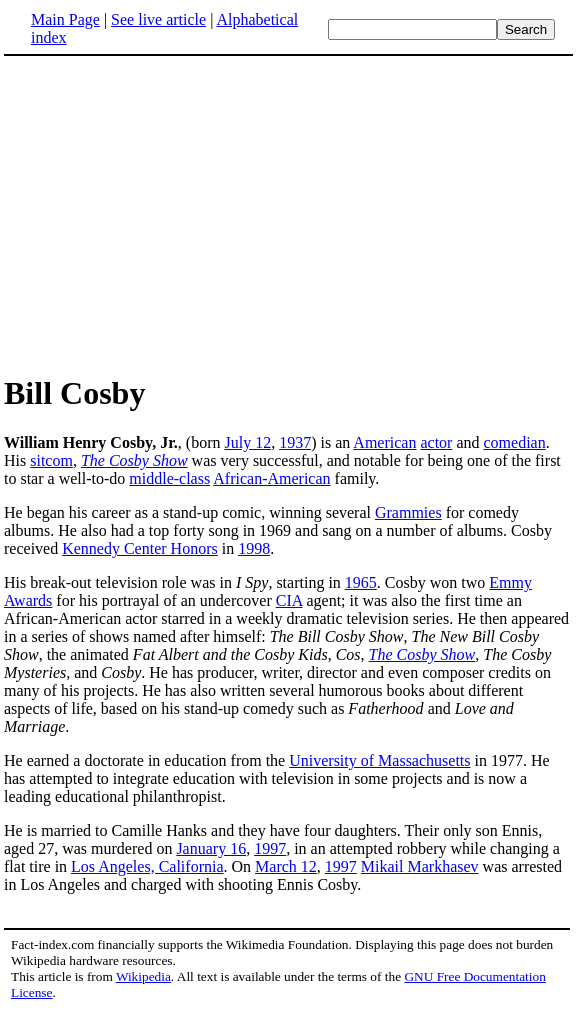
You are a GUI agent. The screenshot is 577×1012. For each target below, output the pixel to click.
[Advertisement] (172, 214)
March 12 (286, 866)
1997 (270, 848)
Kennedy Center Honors (140, 548)
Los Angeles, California (147, 866)
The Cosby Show (134, 460)
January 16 (211, 848)
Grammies (408, 512)
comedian (515, 442)
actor (436, 442)
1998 (254, 548)
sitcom (51, 460)
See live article (158, 19)
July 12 (247, 442)
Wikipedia (143, 976)
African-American (271, 478)
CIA (289, 600)
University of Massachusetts (379, 760)
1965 (361, 582)
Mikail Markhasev (420, 866)
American (384, 442)
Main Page (65, 19)
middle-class (169, 478)
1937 (295, 442)
